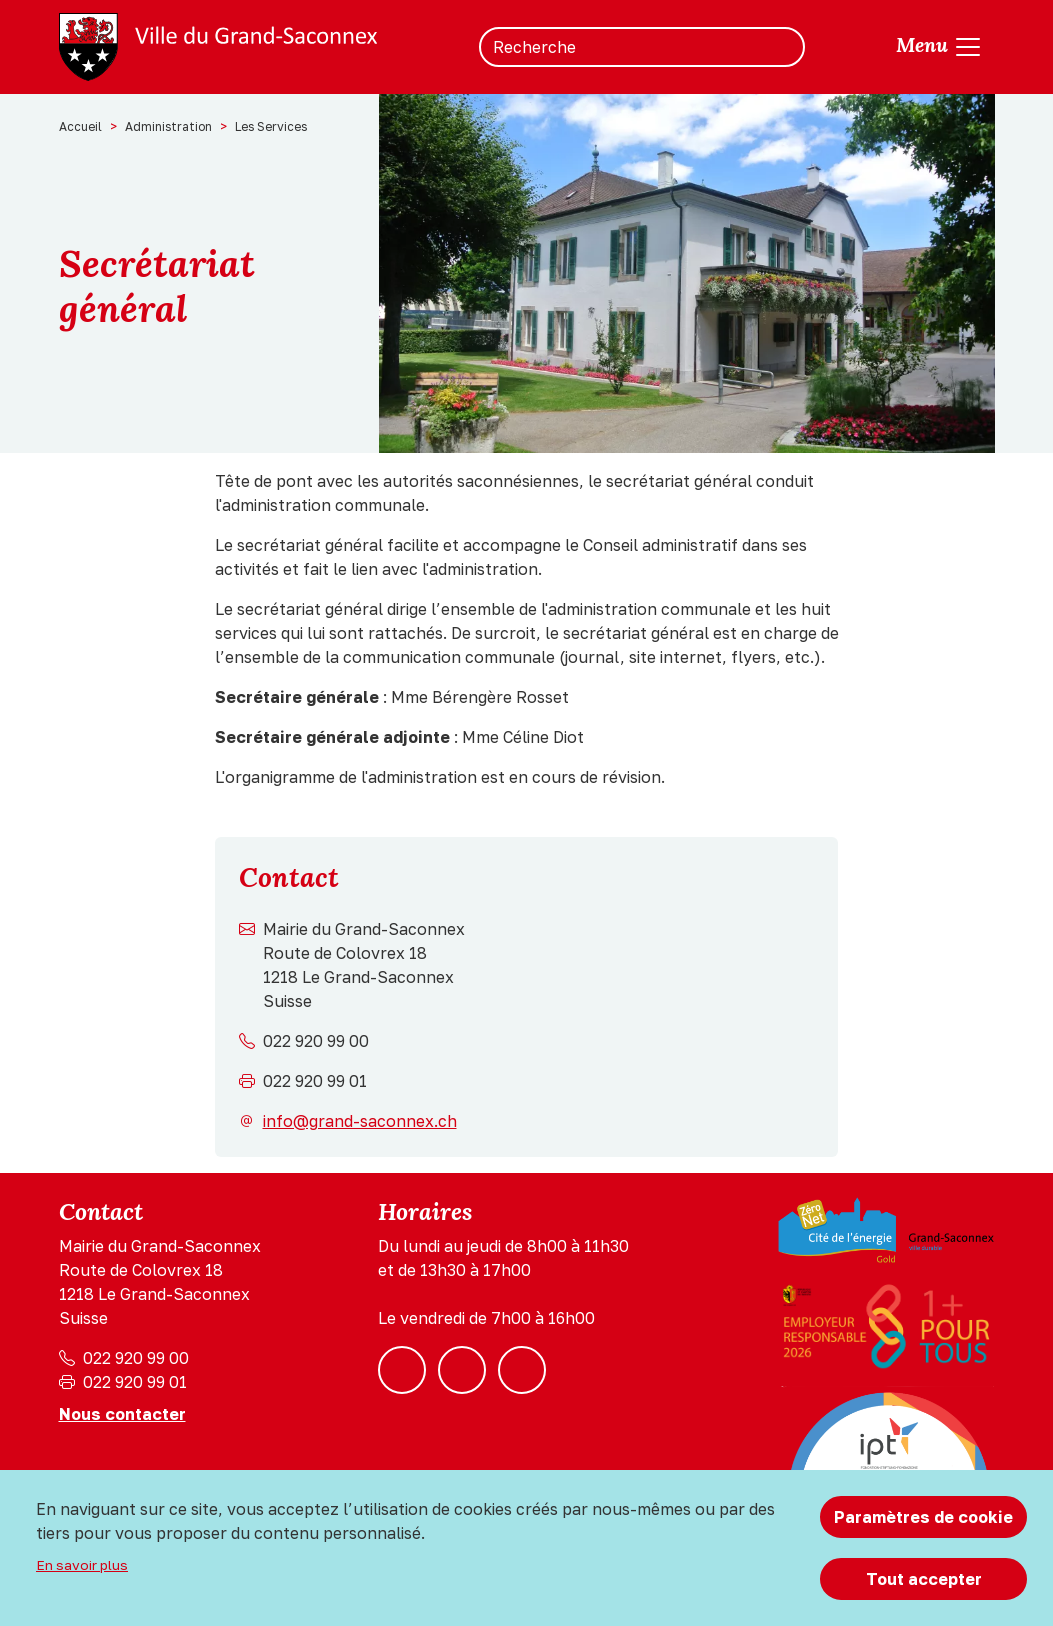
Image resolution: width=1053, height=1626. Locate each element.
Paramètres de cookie (923, 1517)
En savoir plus (82, 1565)
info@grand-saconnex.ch (360, 1121)
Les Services (271, 126)
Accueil (80, 126)
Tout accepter (924, 1579)
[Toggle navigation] (939, 47)
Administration (168, 126)
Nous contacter (122, 1414)
